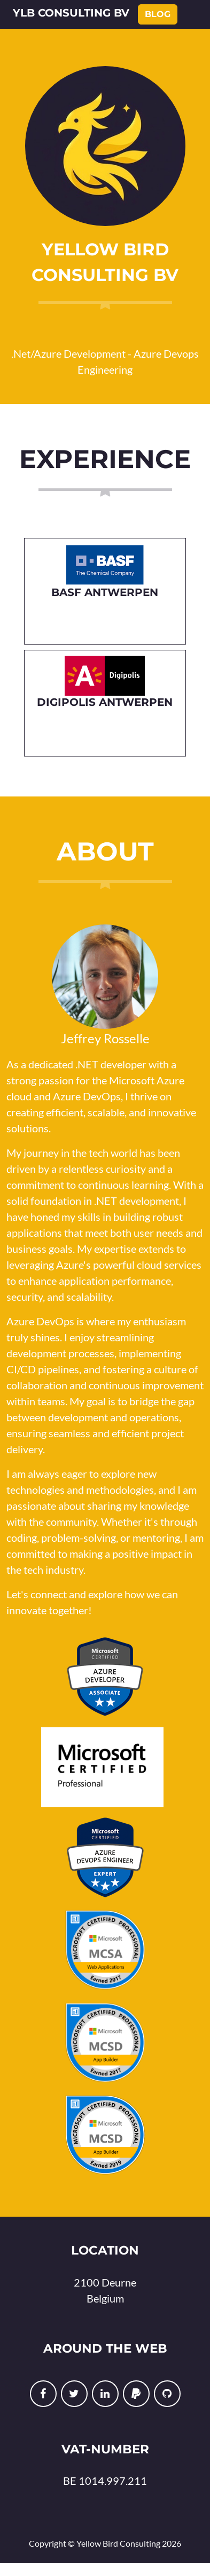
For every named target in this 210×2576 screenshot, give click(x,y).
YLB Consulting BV (71, 12)
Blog (157, 14)
